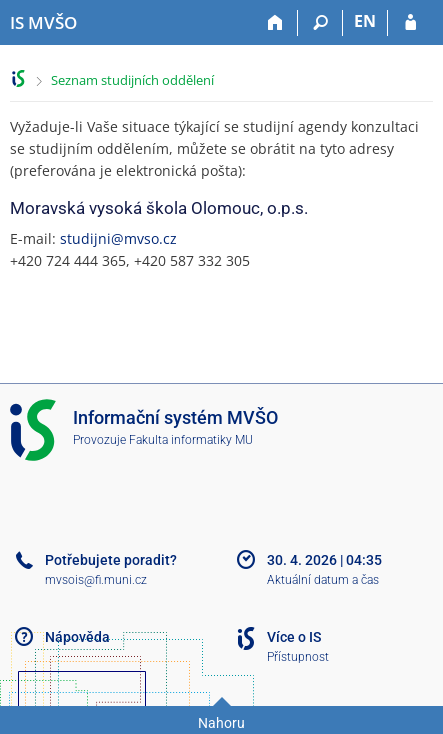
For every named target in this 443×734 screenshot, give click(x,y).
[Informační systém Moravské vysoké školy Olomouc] (43, 23)
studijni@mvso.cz (118, 238)
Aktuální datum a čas (323, 580)
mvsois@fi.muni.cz (96, 580)
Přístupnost (298, 657)
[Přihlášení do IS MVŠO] (410, 23)
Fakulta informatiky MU (191, 440)
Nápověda (77, 637)
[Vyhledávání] (320, 23)
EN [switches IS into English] (365, 21)
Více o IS (294, 637)
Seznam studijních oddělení (132, 80)
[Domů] (275, 23)
